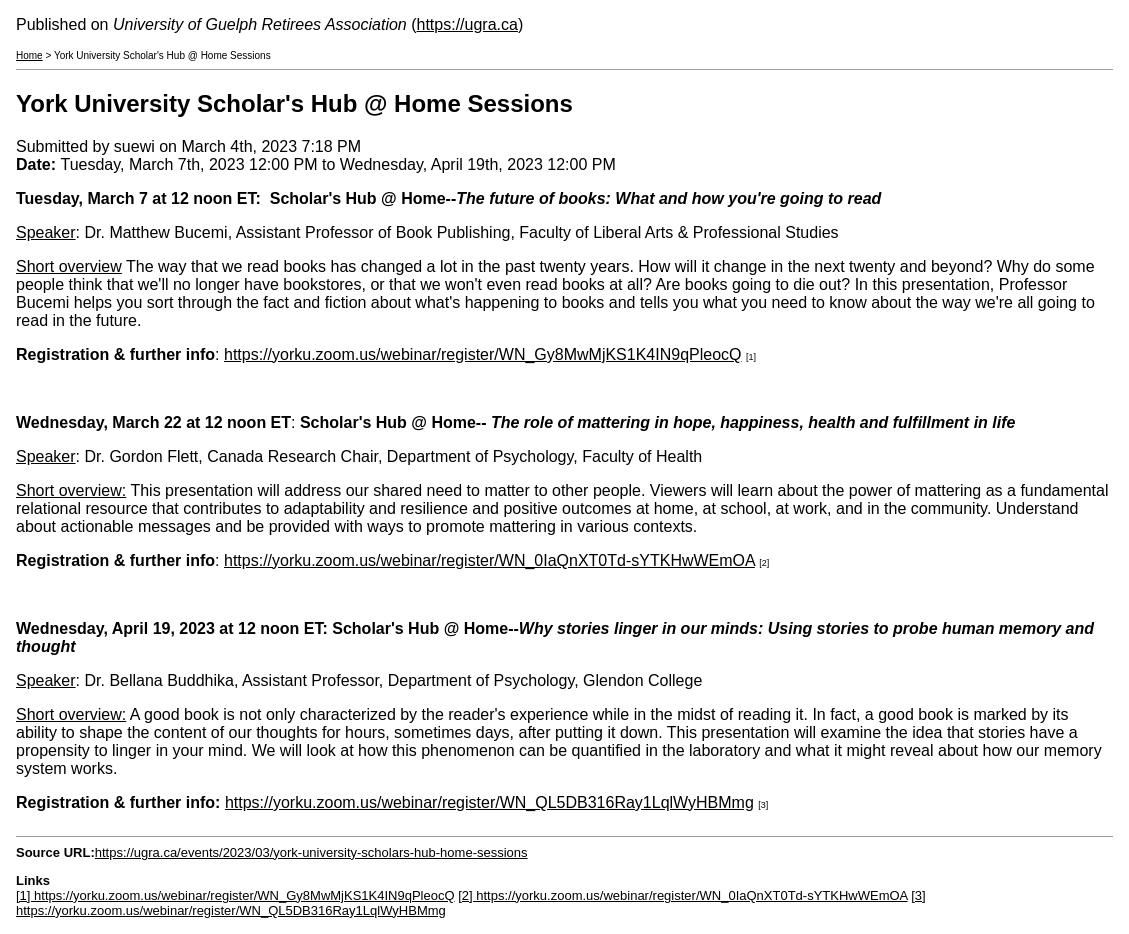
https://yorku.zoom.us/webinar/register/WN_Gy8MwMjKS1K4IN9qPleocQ (483, 354)
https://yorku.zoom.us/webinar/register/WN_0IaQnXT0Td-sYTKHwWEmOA (489, 560)
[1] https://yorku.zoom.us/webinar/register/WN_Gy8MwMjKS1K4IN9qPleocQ (235, 895)
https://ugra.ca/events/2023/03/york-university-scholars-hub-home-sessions (311, 852)
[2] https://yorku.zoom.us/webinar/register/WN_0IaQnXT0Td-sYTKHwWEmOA (682, 895)
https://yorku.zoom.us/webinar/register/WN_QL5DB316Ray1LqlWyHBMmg (489, 802)
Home (29, 55)
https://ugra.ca (467, 24)
